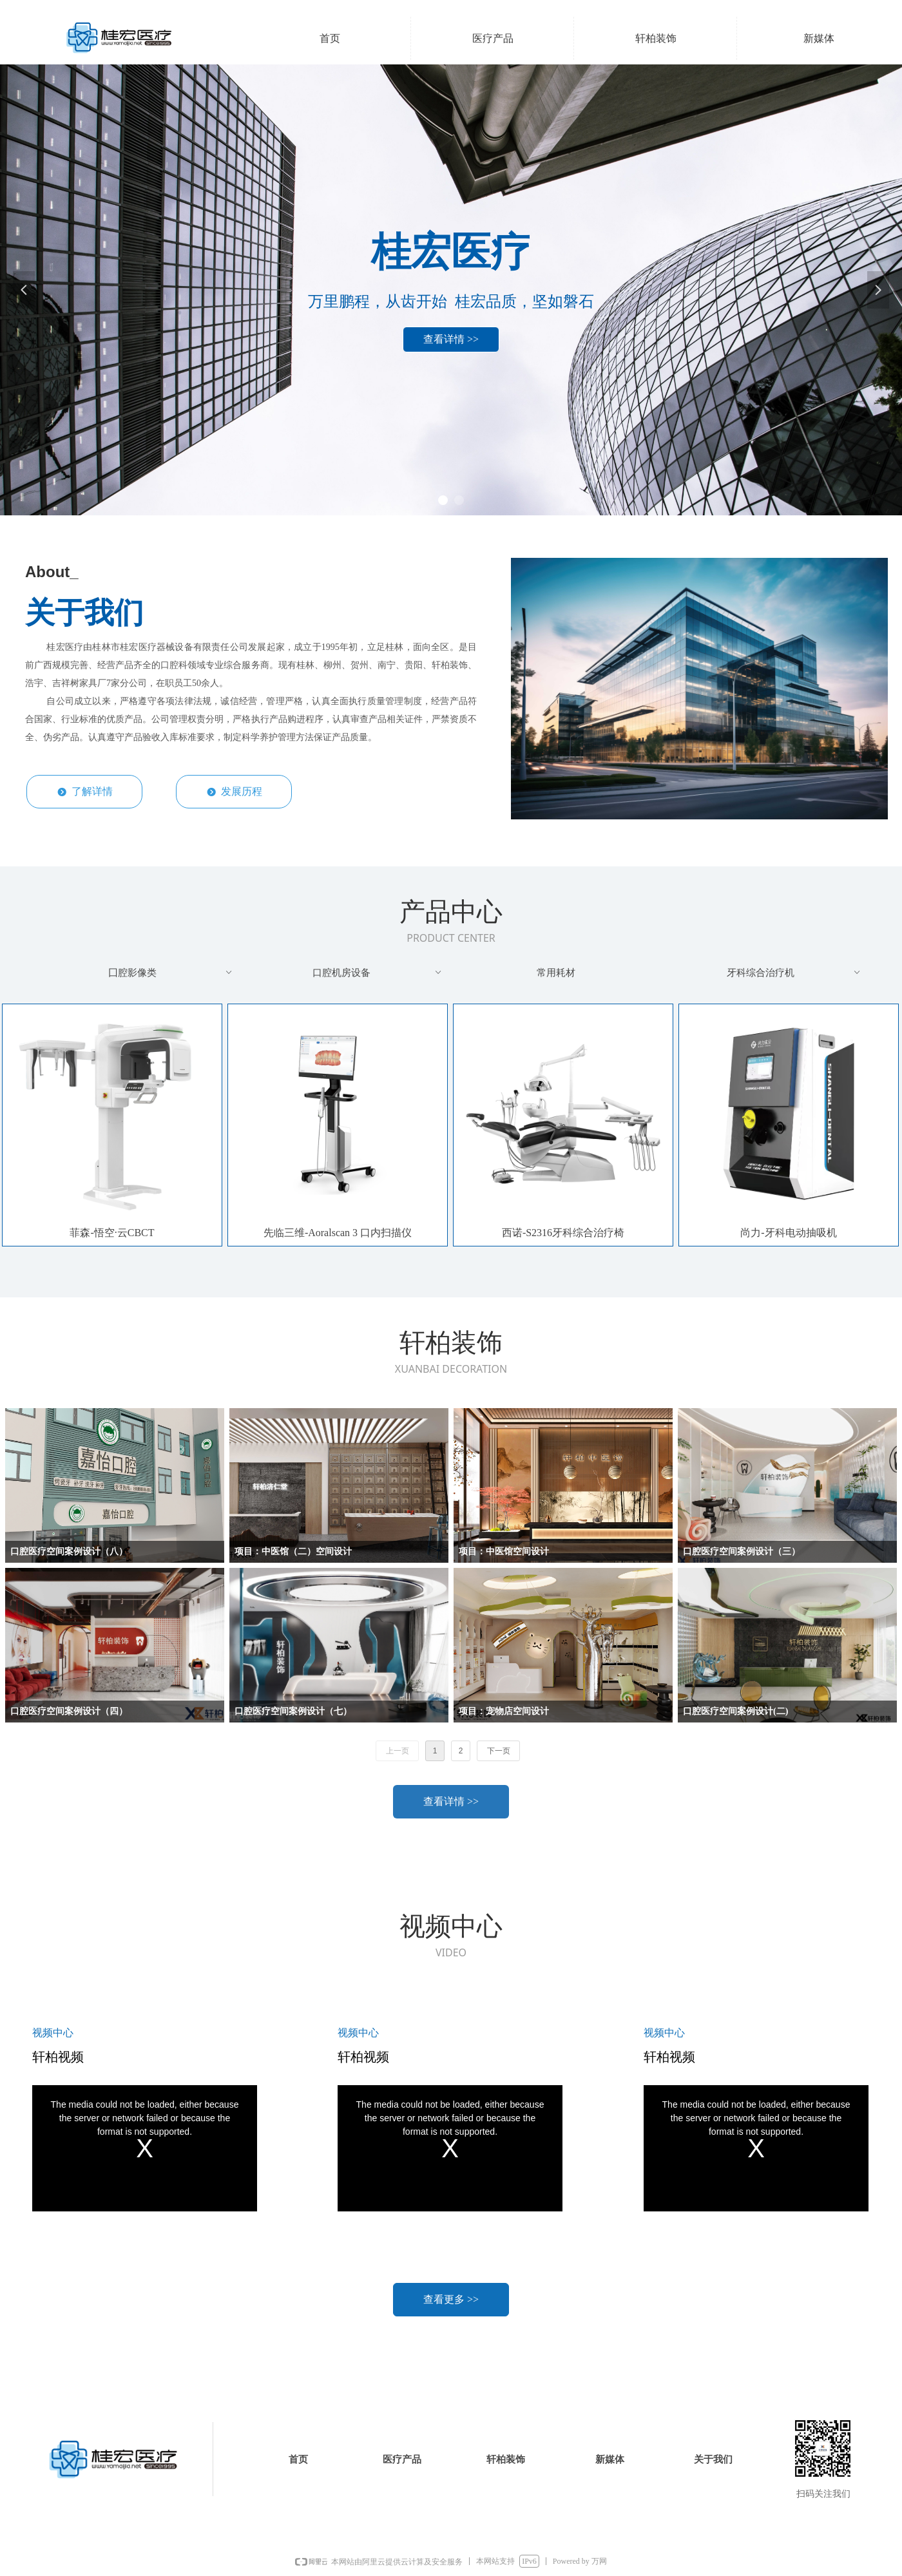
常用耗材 (556, 973)
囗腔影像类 (171, 972)
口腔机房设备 (377, 972)
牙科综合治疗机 (795, 972)
